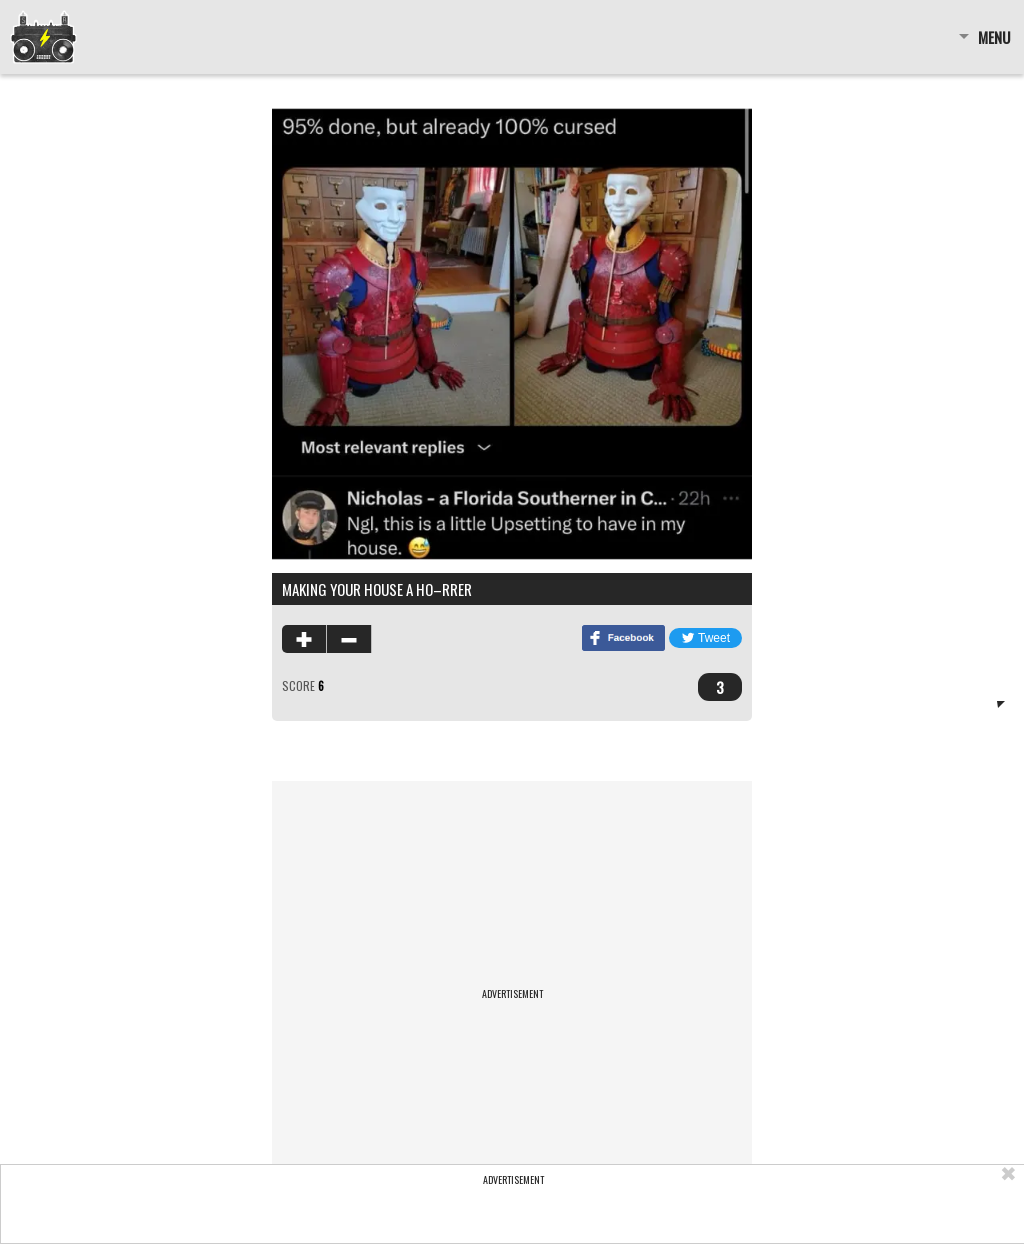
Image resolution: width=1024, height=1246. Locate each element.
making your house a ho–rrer (377, 589)
